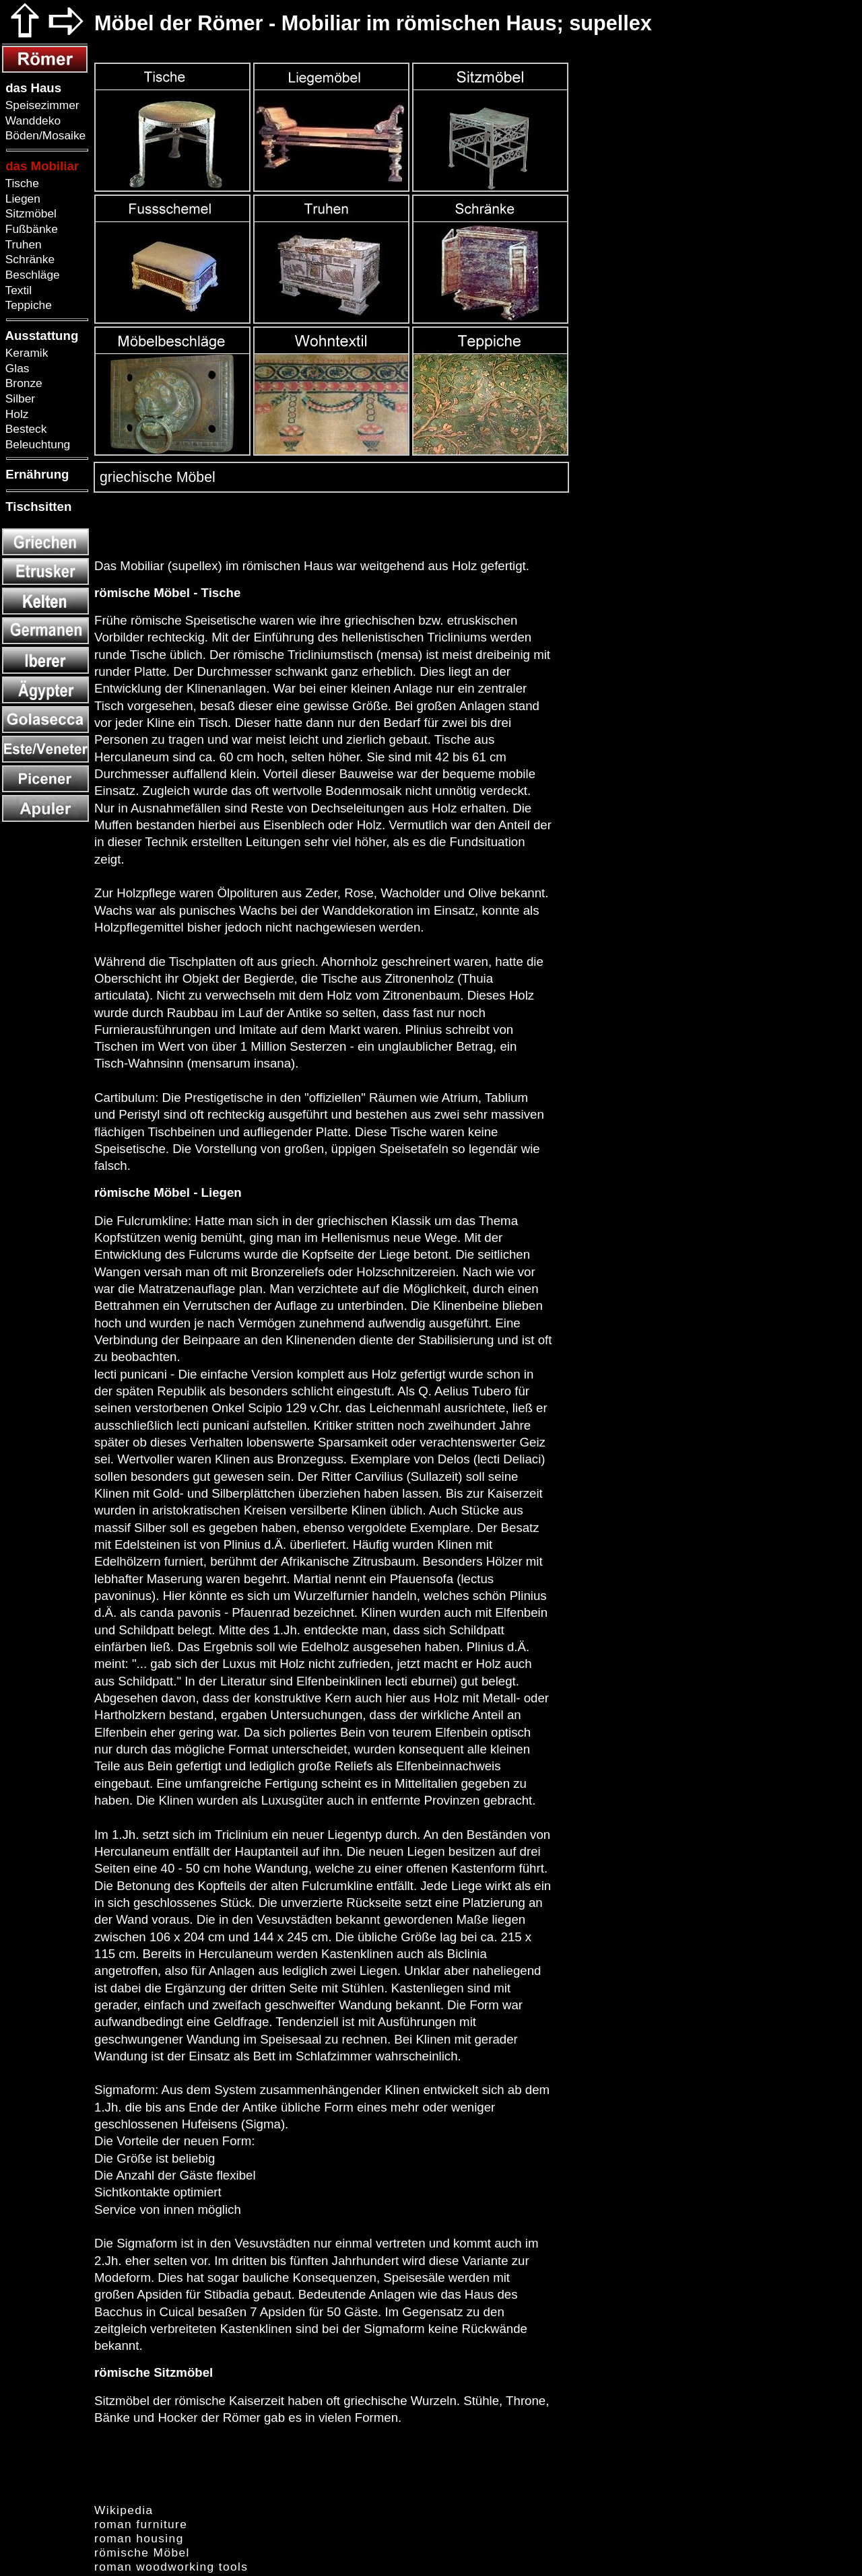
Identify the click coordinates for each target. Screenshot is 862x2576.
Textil (17, 290)
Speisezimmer (40, 105)
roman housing (139, 2538)
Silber (18, 398)
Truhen (22, 244)
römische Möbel (142, 2552)
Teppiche (27, 305)
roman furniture (140, 2524)
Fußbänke (30, 229)
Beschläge (31, 274)
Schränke (28, 259)
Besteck (24, 429)
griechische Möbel (156, 477)
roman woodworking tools (171, 2566)
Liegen (21, 198)
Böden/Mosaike (44, 135)
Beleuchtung (36, 444)
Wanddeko (31, 120)
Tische (20, 183)
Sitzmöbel (29, 213)
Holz (15, 414)
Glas (15, 368)
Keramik (25, 352)
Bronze (22, 383)
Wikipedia (124, 2510)
